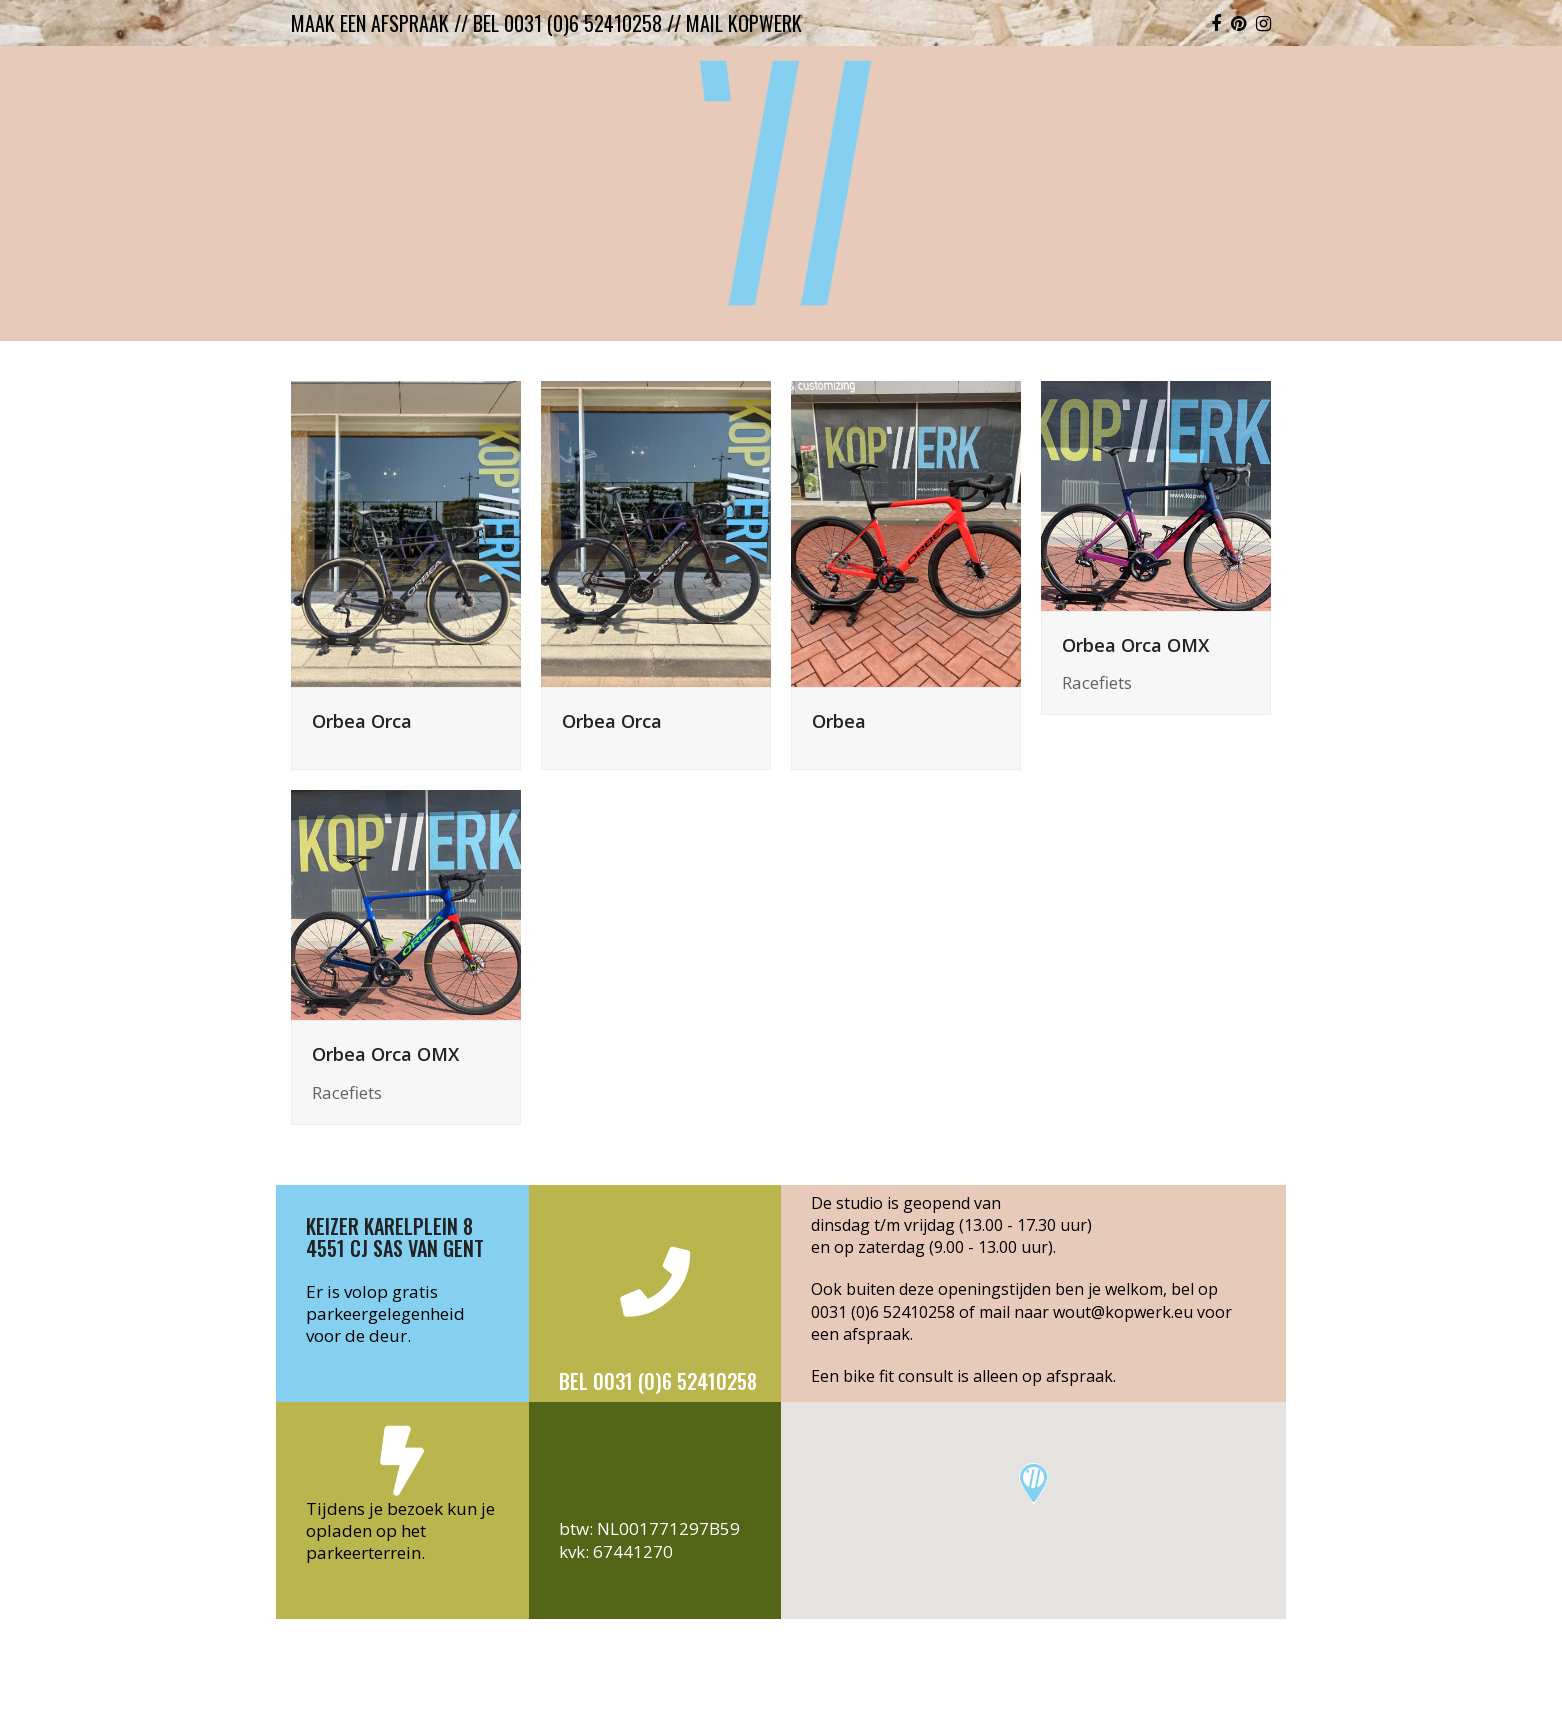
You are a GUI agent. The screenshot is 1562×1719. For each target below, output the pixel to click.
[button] (1033, 1483)
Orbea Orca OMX (1135, 644)
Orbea (839, 720)
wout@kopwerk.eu (1123, 1312)
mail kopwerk (744, 23)
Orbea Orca (362, 720)
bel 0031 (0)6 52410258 (567, 23)
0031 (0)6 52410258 (883, 1312)
